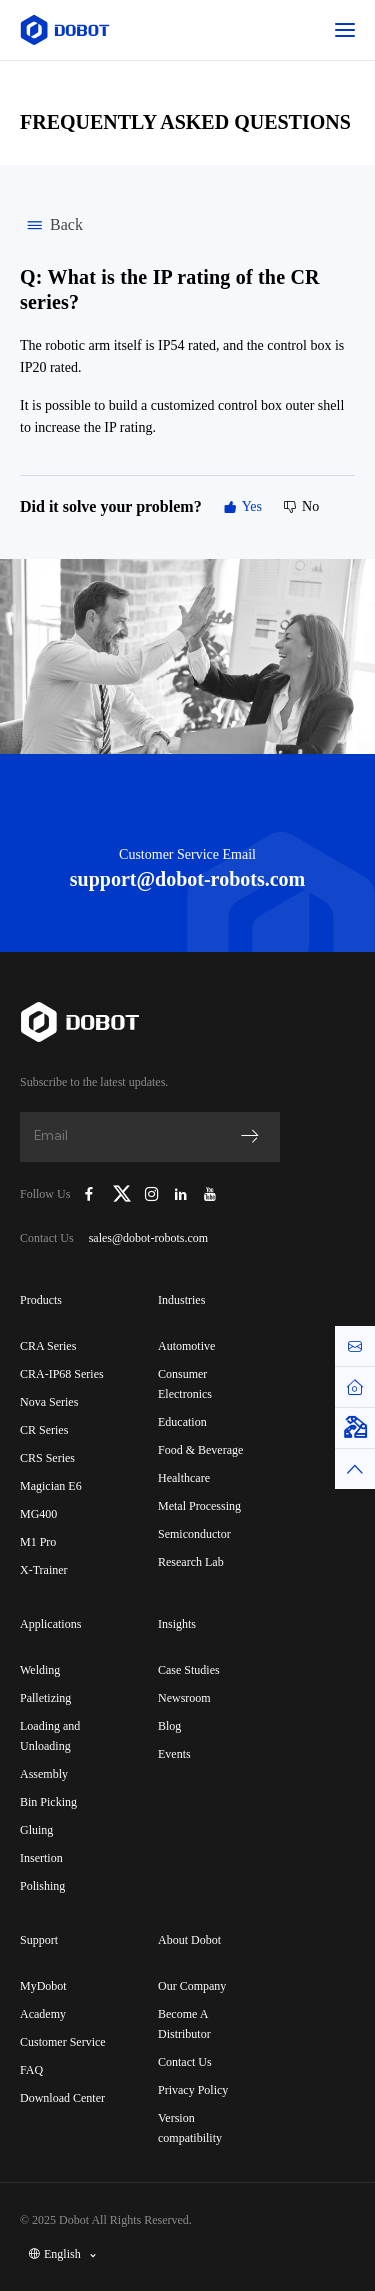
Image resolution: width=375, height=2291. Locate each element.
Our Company (192, 1986)
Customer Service (63, 2042)
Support (39, 1940)
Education (182, 1422)
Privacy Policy (193, 2090)
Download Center (62, 2098)
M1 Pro (38, 1542)
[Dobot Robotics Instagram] (152, 1194)
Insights (177, 1624)
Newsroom (184, 1698)
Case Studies (189, 1670)
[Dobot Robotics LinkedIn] (181, 1194)
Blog (169, 1726)
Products (41, 1300)
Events (174, 1754)
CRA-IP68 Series (62, 1374)
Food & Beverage (200, 1450)
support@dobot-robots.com (187, 879)
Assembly (44, 1774)
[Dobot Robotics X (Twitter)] (122, 1194)
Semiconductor (194, 1534)
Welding (40, 1670)
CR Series (44, 1430)
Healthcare (184, 1478)
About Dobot (189, 1940)
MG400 (38, 1514)
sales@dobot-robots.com (148, 1238)
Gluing (36, 1830)
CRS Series (47, 1458)
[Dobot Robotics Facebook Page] (89, 1194)
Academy (43, 2014)
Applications (50, 1624)
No (300, 507)
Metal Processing (199, 1506)
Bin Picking (48, 1802)
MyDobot (43, 1986)
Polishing (42, 1886)
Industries (181, 1300)
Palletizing (45, 1698)
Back (51, 225)
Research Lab (191, 1562)
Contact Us (185, 2062)
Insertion (41, 1858)
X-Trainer (44, 1570)
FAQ (31, 2070)
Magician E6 (51, 1486)
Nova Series (49, 1402)
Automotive (186, 1346)
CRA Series (48, 1346)
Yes (242, 507)
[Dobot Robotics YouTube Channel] (209, 1194)
